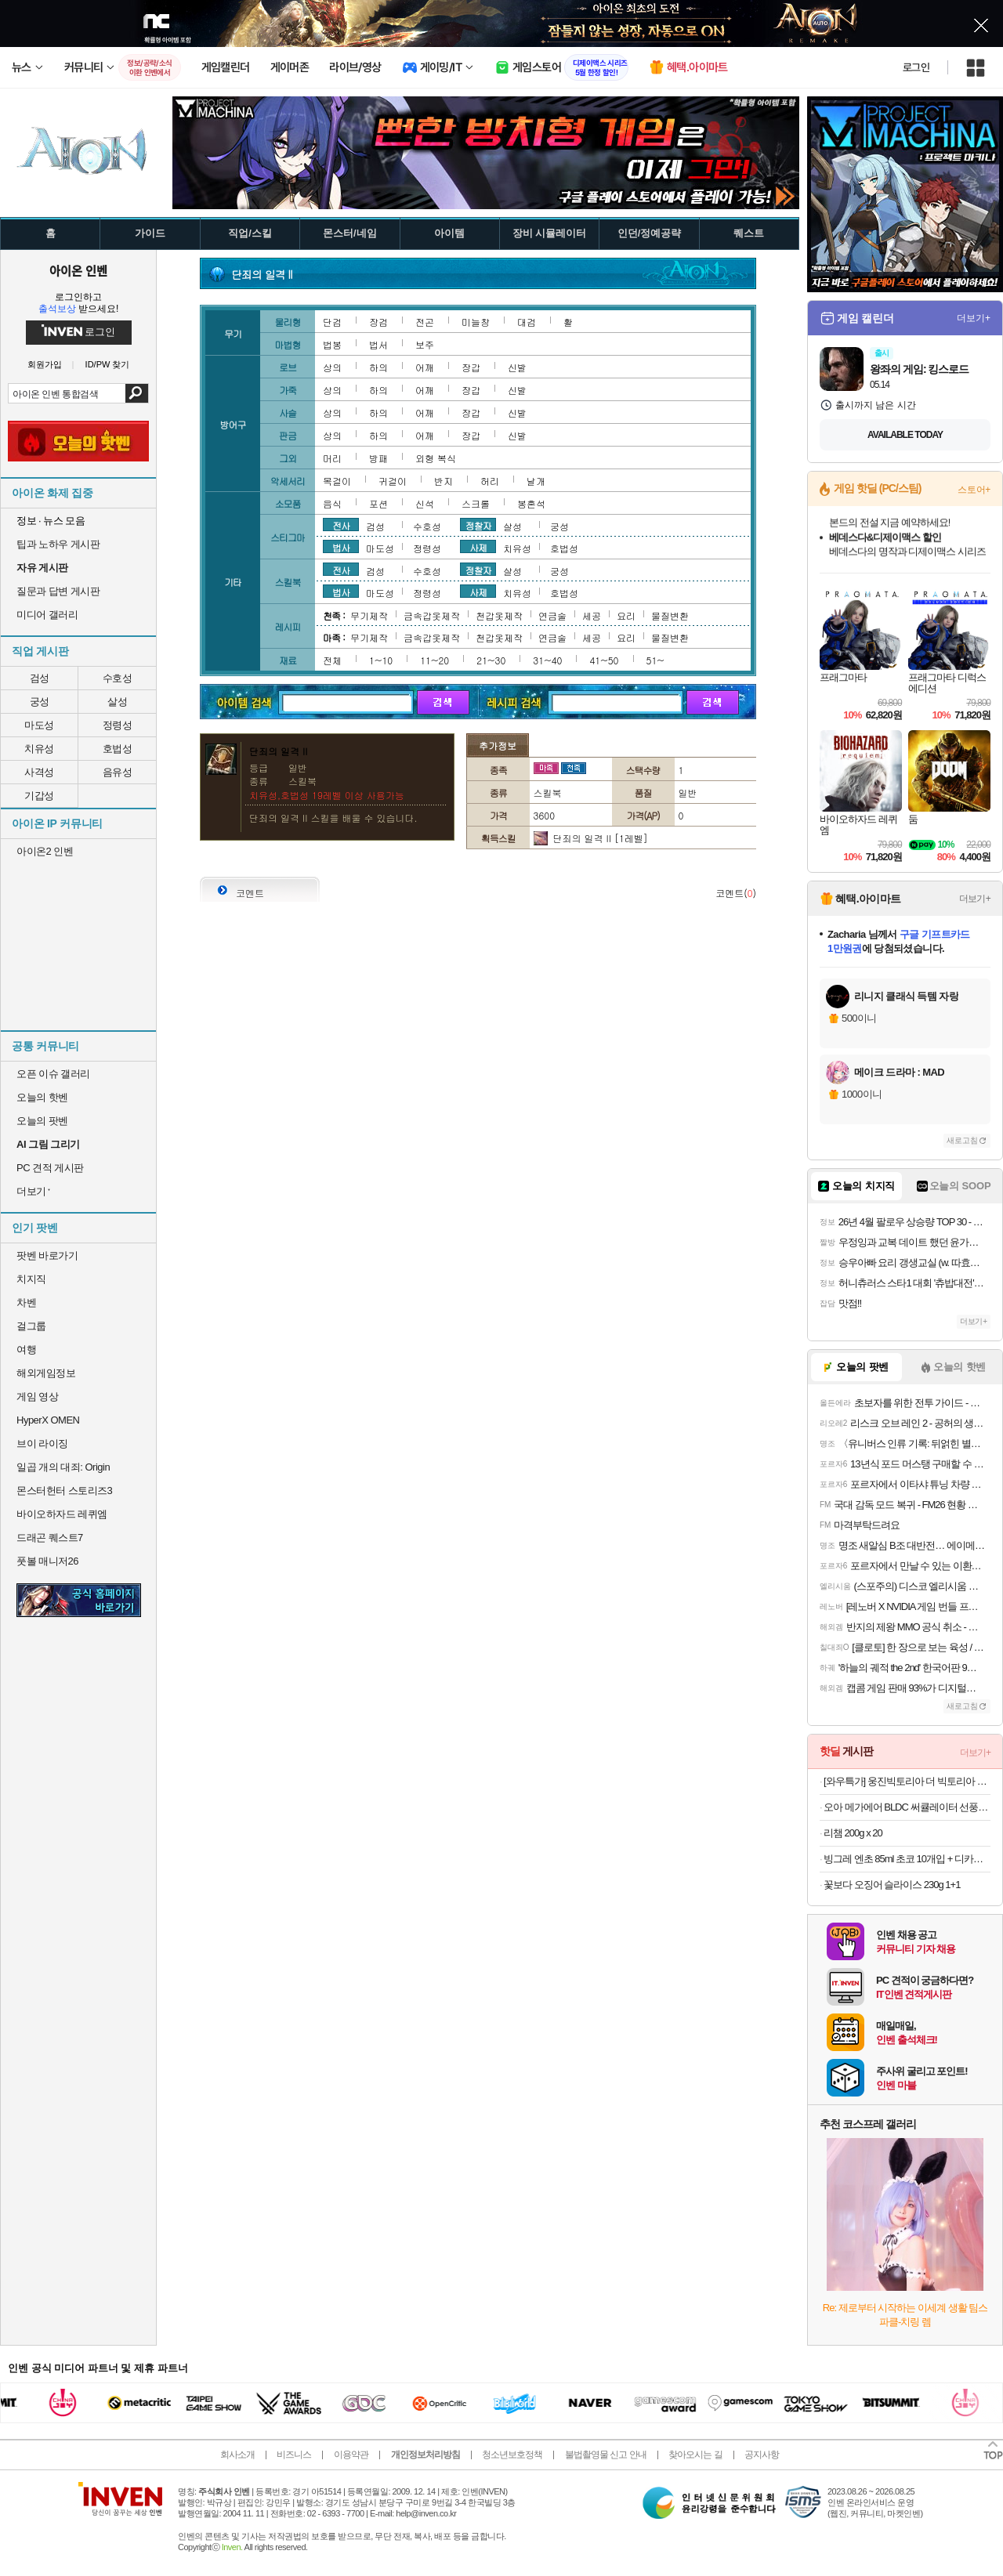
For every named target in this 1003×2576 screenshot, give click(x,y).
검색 (136, 393)
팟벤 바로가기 (47, 1255)
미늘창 (476, 321)
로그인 (916, 67)
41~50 (603, 660)
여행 (26, 1349)
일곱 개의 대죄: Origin (63, 1467)
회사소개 (237, 2454)
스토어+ (974, 489)
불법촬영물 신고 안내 (605, 2454)
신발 (517, 367)
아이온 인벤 (78, 270)
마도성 (39, 725)
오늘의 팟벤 (42, 1121)
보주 (424, 344)
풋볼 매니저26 (47, 1561)
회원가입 (44, 364)
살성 (117, 701)
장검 (378, 321)
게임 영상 (37, 1396)
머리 (332, 458)
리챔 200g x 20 (853, 1833)
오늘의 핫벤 (42, 1097)
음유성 (117, 772)
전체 (332, 660)
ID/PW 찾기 (107, 364)
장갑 (471, 367)
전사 (340, 525)
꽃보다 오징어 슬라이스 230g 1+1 (892, 1884)
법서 (378, 344)
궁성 (39, 701)
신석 (424, 503)
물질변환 (670, 615)
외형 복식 (435, 458)
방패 (378, 458)
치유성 (39, 748)
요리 (626, 615)
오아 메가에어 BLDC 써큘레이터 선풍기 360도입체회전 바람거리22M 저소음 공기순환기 (907, 1807)
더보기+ (973, 318)
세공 (591, 615)
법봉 (332, 344)
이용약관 (351, 2454)
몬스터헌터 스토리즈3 (64, 1490)
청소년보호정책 (512, 2454)
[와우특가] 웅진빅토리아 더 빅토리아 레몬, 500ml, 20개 (907, 1781)
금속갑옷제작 (432, 615)
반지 (443, 480)
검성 (39, 678)
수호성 (117, 678)
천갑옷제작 (499, 615)
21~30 (490, 660)
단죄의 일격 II (582, 838)
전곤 (424, 321)
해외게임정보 (45, 1373)
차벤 (26, 1302)
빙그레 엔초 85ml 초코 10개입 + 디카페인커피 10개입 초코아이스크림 (907, 1859)
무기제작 (369, 615)
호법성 (117, 748)
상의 (332, 367)
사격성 (39, 772)
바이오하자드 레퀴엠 (61, 1514)
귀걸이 (392, 480)
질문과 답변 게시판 (58, 591)
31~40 (547, 660)
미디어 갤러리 (47, 615)
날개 (536, 480)
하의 (378, 367)
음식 (332, 503)
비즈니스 (294, 2454)
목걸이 (337, 480)
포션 (378, 503)
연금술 (552, 615)
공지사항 (761, 2454)
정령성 (117, 725)
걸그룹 (31, 1326)
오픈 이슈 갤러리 (53, 1074)
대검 (526, 321)
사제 (478, 547)
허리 (489, 480)
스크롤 (476, 503)
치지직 (31, 1279)
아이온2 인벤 (44, 851)
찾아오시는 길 (695, 2454)
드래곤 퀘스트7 (49, 1537)
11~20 (434, 660)
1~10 (381, 660)
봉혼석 (531, 503)
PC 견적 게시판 (50, 1168)
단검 (332, 321)
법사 (340, 547)
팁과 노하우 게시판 (58, 544)
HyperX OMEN (47, 1420)
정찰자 (478, 525)
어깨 (424, 367)
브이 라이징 (42, 1443)
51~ (655, 660)
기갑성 (39, 795)
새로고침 (962, 1140)
